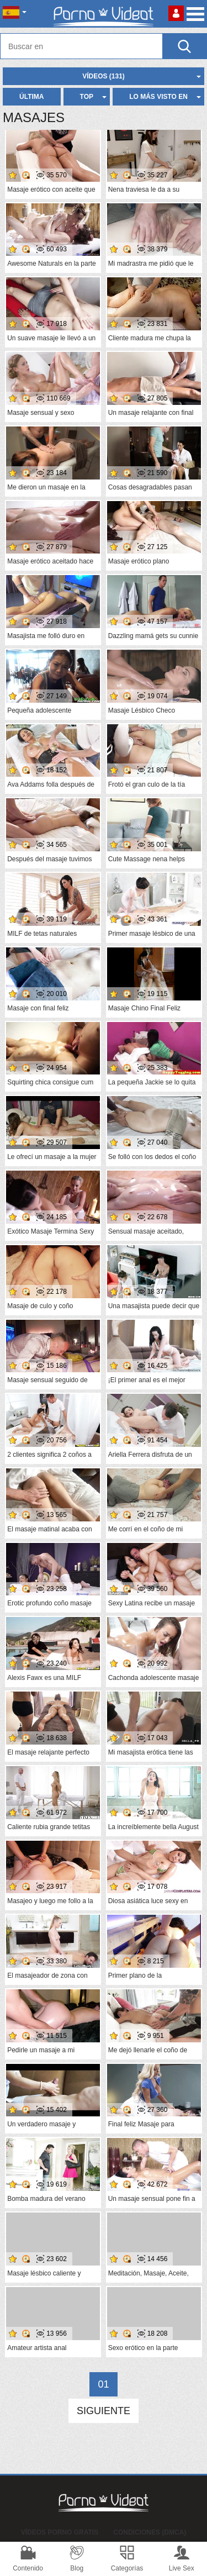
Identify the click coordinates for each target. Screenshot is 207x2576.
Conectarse (176, 13)
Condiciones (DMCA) (149, 2532)
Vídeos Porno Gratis (59, 2532)
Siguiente (103, 2410)
